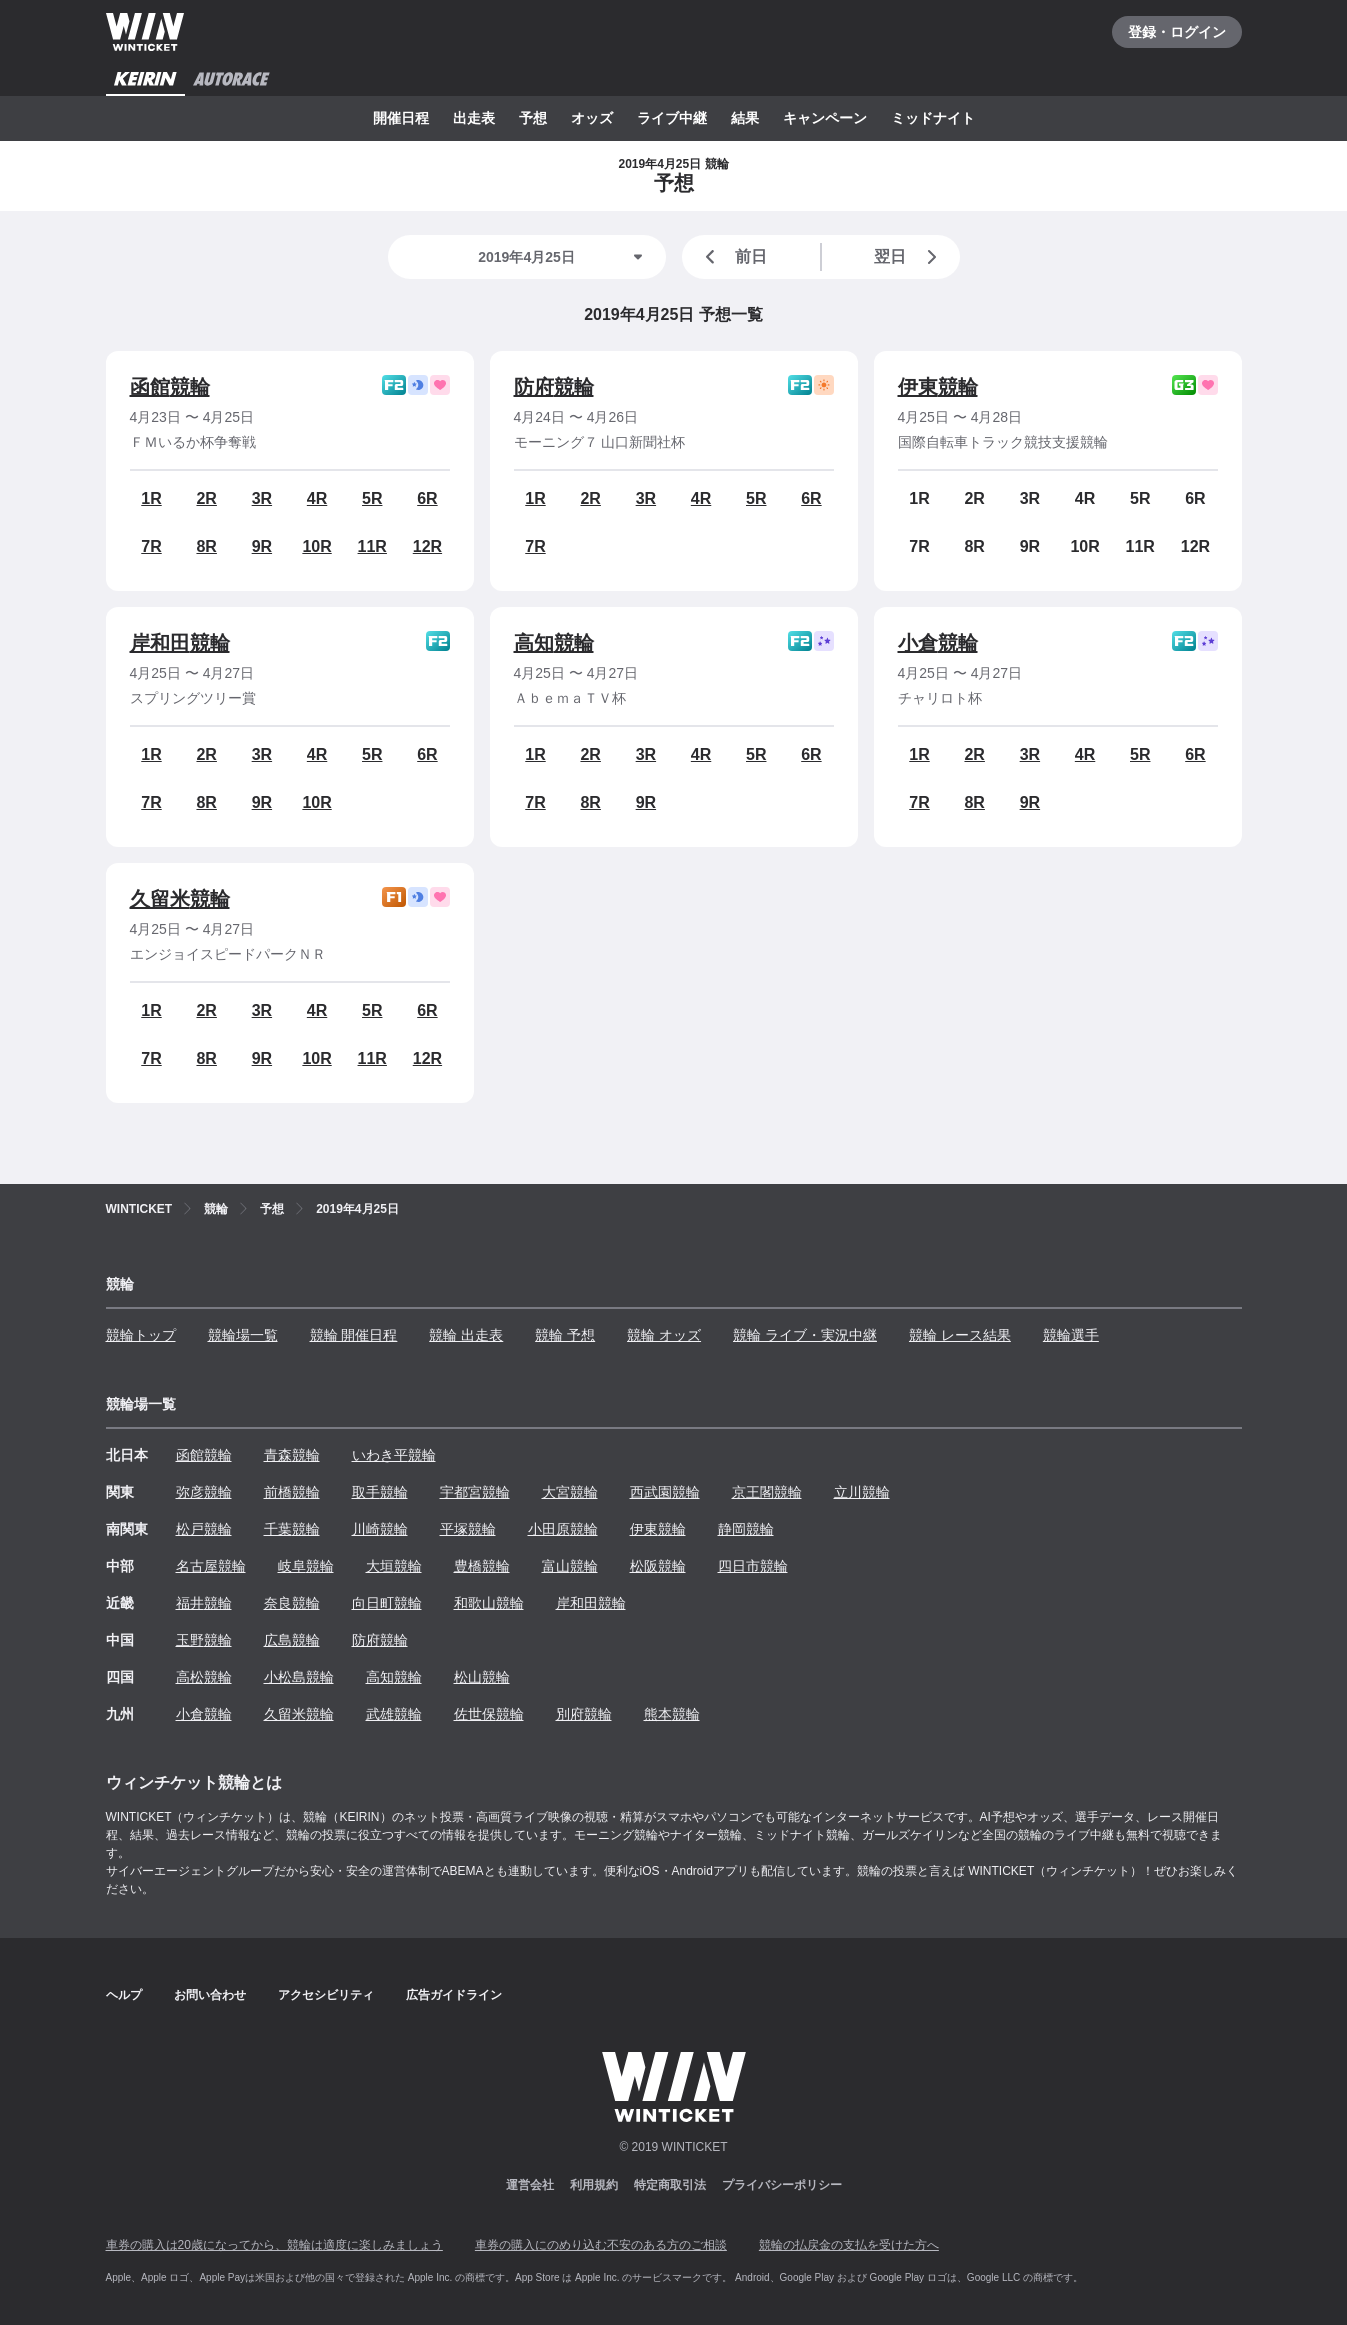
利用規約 (594, 2185)
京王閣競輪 (767, 1492)
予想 (533, 118)
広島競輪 (292, 1640)
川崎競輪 (380, 1529)
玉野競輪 (204, 1640)
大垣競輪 (394, 1566)
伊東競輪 (938, 387)
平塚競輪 (468, 1529)
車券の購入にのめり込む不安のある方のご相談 (601, 2245)
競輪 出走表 (466, 1335)
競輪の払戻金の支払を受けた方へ (849, 2245)
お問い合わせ (210, 1995)
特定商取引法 (670, 2185)
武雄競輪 (394, 1714)
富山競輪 (570, 1566)
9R (262, 546)
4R (317, 498)
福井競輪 (204, 1603)
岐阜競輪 (306, 1566)
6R (427, 498)
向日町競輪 (387, 1603)
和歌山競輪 (489, 1603)
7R (151, 546)
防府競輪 (554, 387)
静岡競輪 (746, 1529)
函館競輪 (170, 387)
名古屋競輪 (211, 1566)
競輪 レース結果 (960, 1335)
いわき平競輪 (394, 1455)
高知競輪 (554, 643)
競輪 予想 (565, 1335)
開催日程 (401, 118)
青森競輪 (292, 1455)
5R (372, 498)
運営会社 (530, 2185)
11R (372, 546)
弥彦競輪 (204, 1492)
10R (316, 546)
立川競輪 (862, 1492)
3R (262, 498)
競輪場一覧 (243, 1335)
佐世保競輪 (489, 1714)
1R (151, 498)
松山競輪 (482, 1677)
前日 (733, 257)
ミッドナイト (933, 118)
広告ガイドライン (454, 1995)
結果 (745, 118)
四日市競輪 (753, 1566)
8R (206, 546)
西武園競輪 (665, 1492)
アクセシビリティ (326, 1995)
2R (206, 498)
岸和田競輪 (180, 643)
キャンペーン (825, 118)
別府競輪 (584, 1714)
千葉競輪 (292, 1529)
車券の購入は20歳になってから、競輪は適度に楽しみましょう (274, 2245)
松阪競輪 (658, 1566)
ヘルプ (124, 1995)
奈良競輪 (292, 1603)
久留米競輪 (180, 899)
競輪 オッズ (664, 1335)
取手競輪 (380, 1492)
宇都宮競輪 (475, 1492)
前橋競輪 (292, 1492)
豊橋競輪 (482, 1566)
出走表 (474, 118)
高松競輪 (204, 1677)
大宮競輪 (570, 1492)
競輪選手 (1071, 1335)
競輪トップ (141, 1335)
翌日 (909, 257)
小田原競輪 (563, 1529)
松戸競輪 (204, 1529)
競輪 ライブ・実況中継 (805, 1335)
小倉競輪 (938, 643)
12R (427, 546)
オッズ (592, 118)
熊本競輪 (672, 1714)
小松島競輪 (299, 1677)
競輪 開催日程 (354, 1335)
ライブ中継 (672, 118)
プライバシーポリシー (782, 2185)
